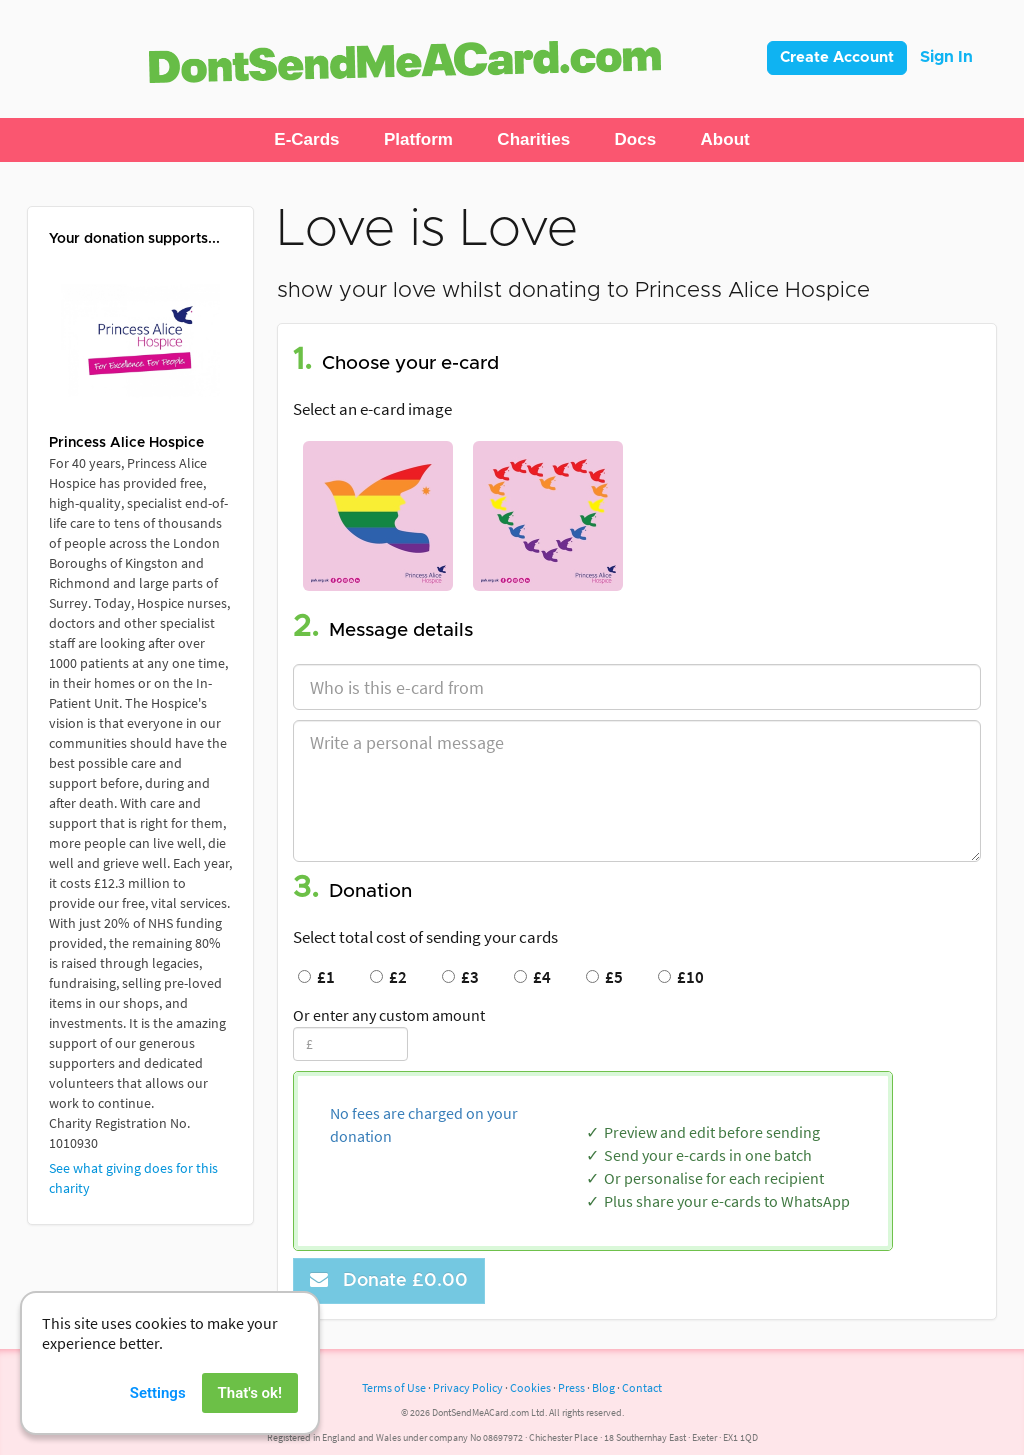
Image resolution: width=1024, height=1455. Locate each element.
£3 (460, 977)
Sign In (946, 57)
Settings (158, 1410)
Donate (389, 1280)
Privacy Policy (468, 1387)
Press (571, 1387)
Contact (642, 1387)
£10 (681, 977)
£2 (388, 977)
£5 (604, 977)
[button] (306, 140)
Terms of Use (394, 1387)
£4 (532, 977)
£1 (316, 977)
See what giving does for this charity (133, 1178)
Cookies (530, 1387)
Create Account (837, 57)
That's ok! (250, 1410)
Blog (603, 1387)
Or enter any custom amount (389, 1015)
